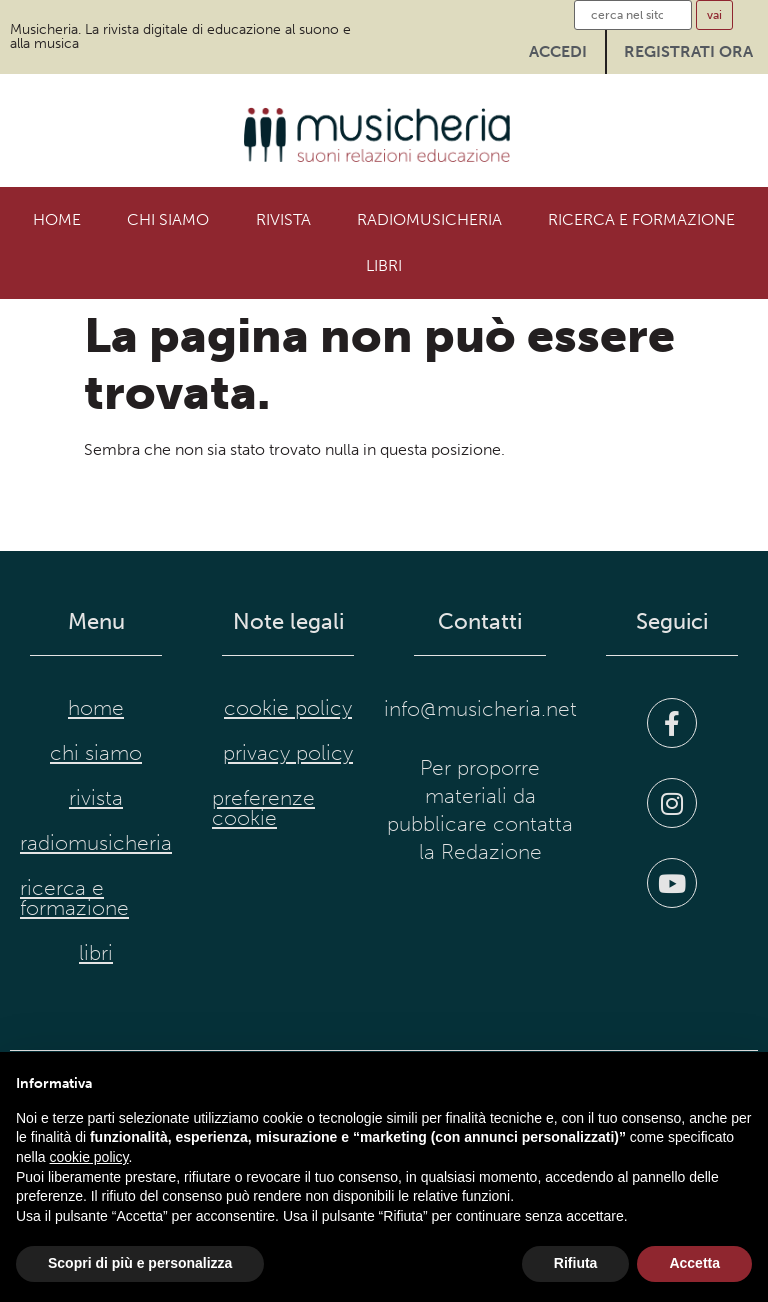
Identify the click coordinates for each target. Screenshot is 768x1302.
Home (57, 219)
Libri (384, 265)
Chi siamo (168, 219)
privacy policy (288, 753)
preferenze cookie (263, 808)
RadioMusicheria (429, 219)
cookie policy (288, 708)
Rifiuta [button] (576, 1263)
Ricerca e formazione (641, 219)
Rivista (283, 219)
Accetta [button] (694, 1263)
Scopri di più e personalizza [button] (140, 1263)
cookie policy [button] (88, 1157)
